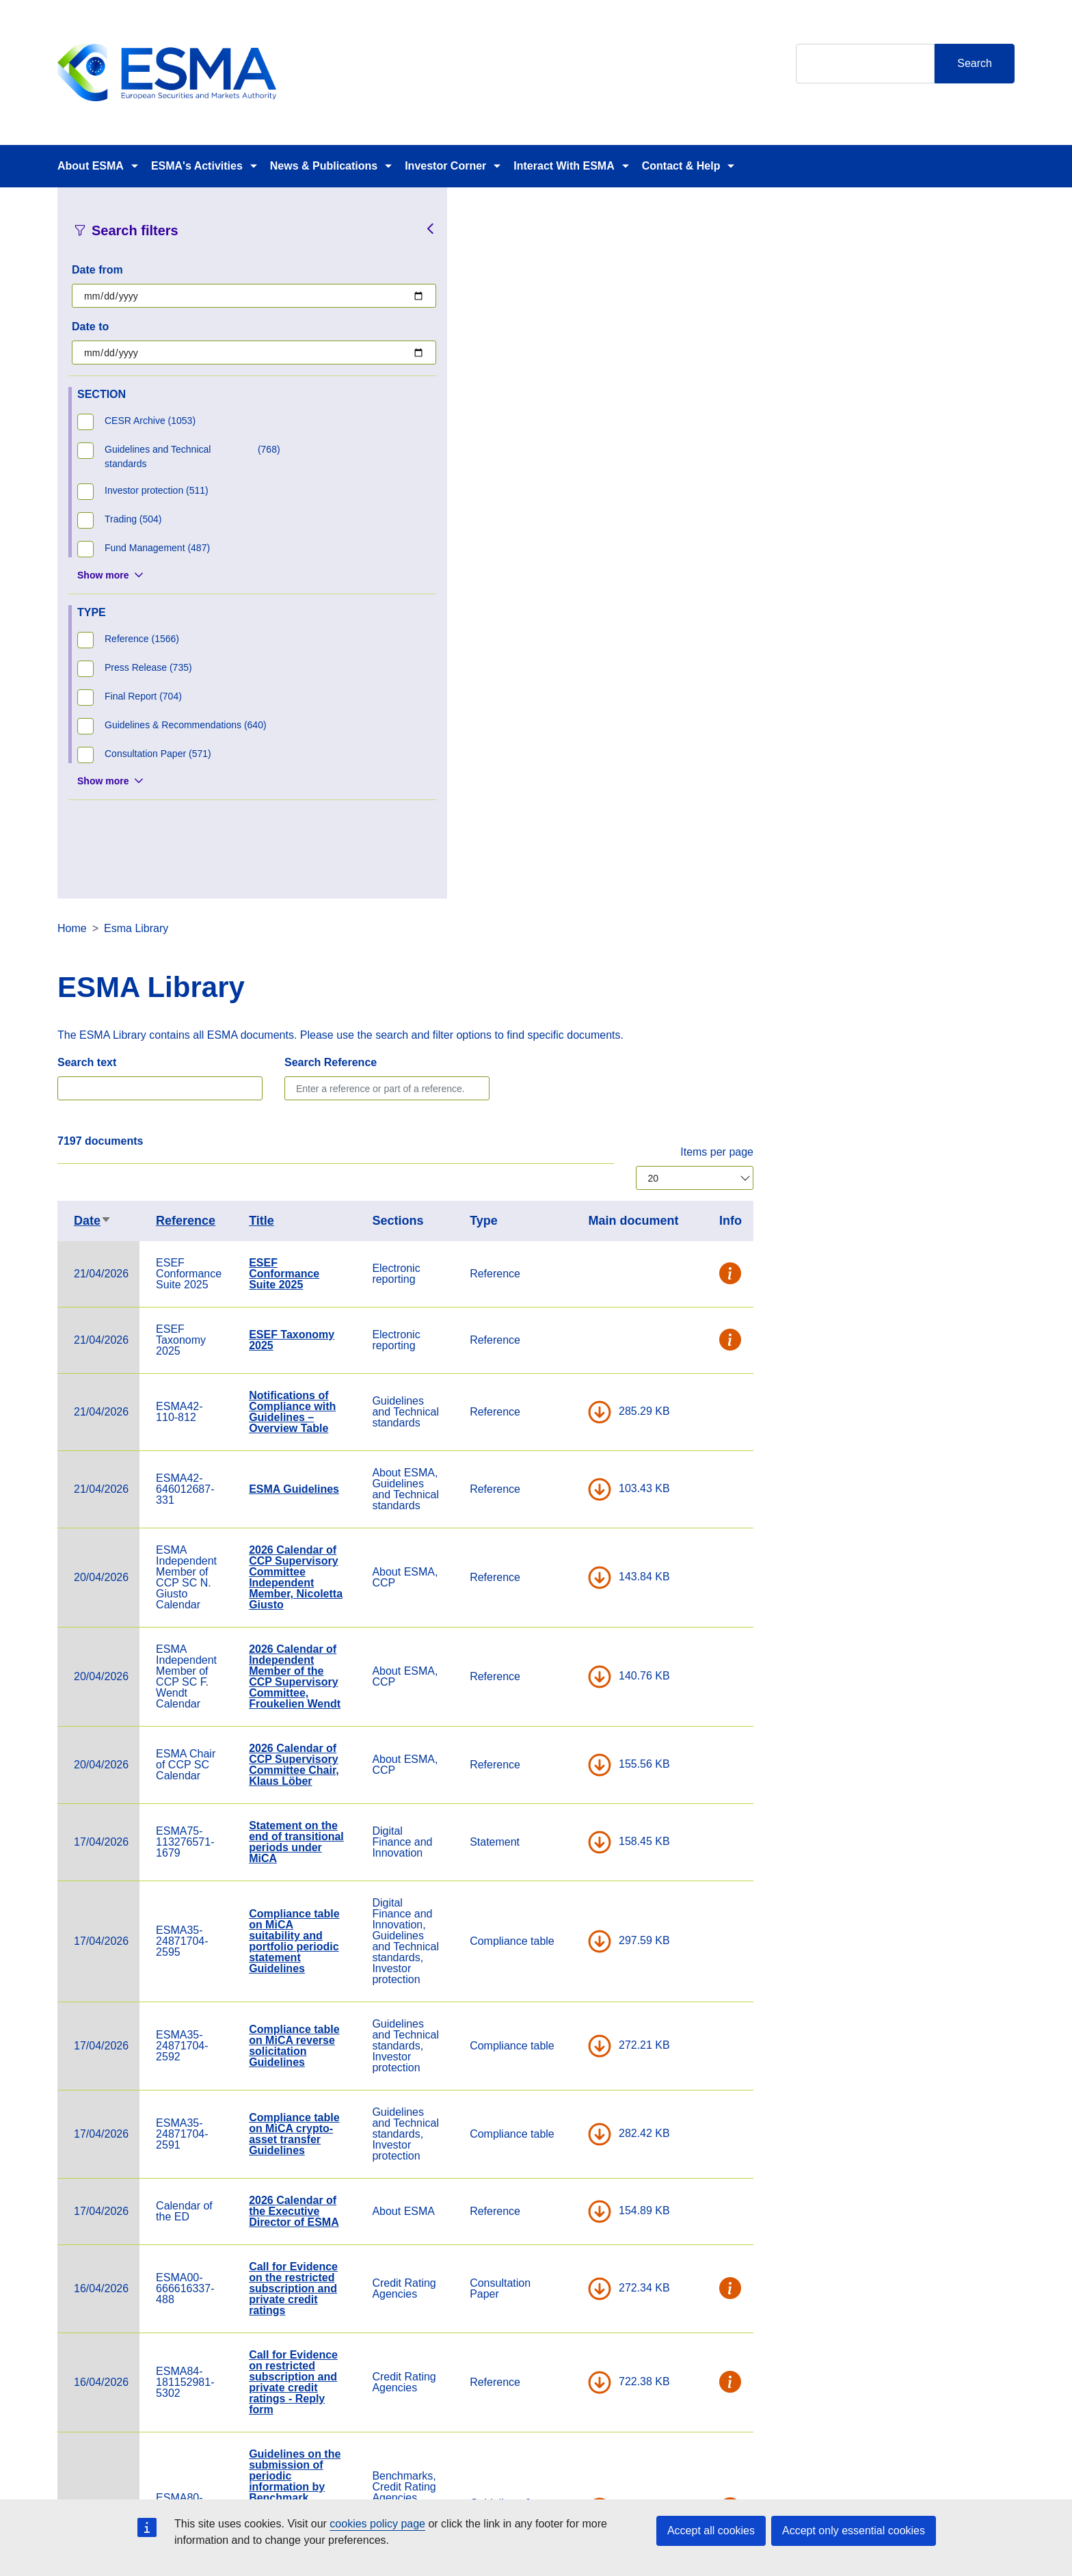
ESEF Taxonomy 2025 (552, 629)
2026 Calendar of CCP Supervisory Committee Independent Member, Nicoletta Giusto (557, 866)
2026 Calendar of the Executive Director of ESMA (555, 1500)
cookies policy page (377, 2523)
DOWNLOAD (861, 701)
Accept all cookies (711, 2530)
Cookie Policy (711, 2472)
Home (333, 217)
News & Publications (323, 166)
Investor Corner (445, 166)
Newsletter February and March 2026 (544, 2172)
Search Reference (592, 351)
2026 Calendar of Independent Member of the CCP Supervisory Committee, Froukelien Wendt (556, 965)
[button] (992, 562)
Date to (90, 326)
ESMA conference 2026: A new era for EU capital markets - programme (556, 2017)
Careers (370, 2472)
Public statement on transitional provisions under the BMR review (554, 2100)
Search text (348, 351)
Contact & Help (681, 166)
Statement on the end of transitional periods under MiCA (557, 1130)
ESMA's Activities (197, 166)
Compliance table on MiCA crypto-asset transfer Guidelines (555, 1422)
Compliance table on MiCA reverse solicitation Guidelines (555, 1334)
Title (522, 509)
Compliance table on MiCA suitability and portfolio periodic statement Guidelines (555, 1230)
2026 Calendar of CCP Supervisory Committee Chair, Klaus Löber (555, 1053)
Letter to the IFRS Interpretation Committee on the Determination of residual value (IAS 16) (556, 1924)
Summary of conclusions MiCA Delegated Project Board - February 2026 (557, 2249)
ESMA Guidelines (555, 778)
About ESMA (90, 166)
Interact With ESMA (563, 166)
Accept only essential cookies (853, 2530)
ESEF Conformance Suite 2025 (545, 562)
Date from (97, 270)
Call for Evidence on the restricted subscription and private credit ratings (554, 1577)
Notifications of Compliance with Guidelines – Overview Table (553, 700)
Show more (103, 575)
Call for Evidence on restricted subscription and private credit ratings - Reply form (554, 1671)
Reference (447, 509)
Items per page (978, 441)
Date (354, 509)
